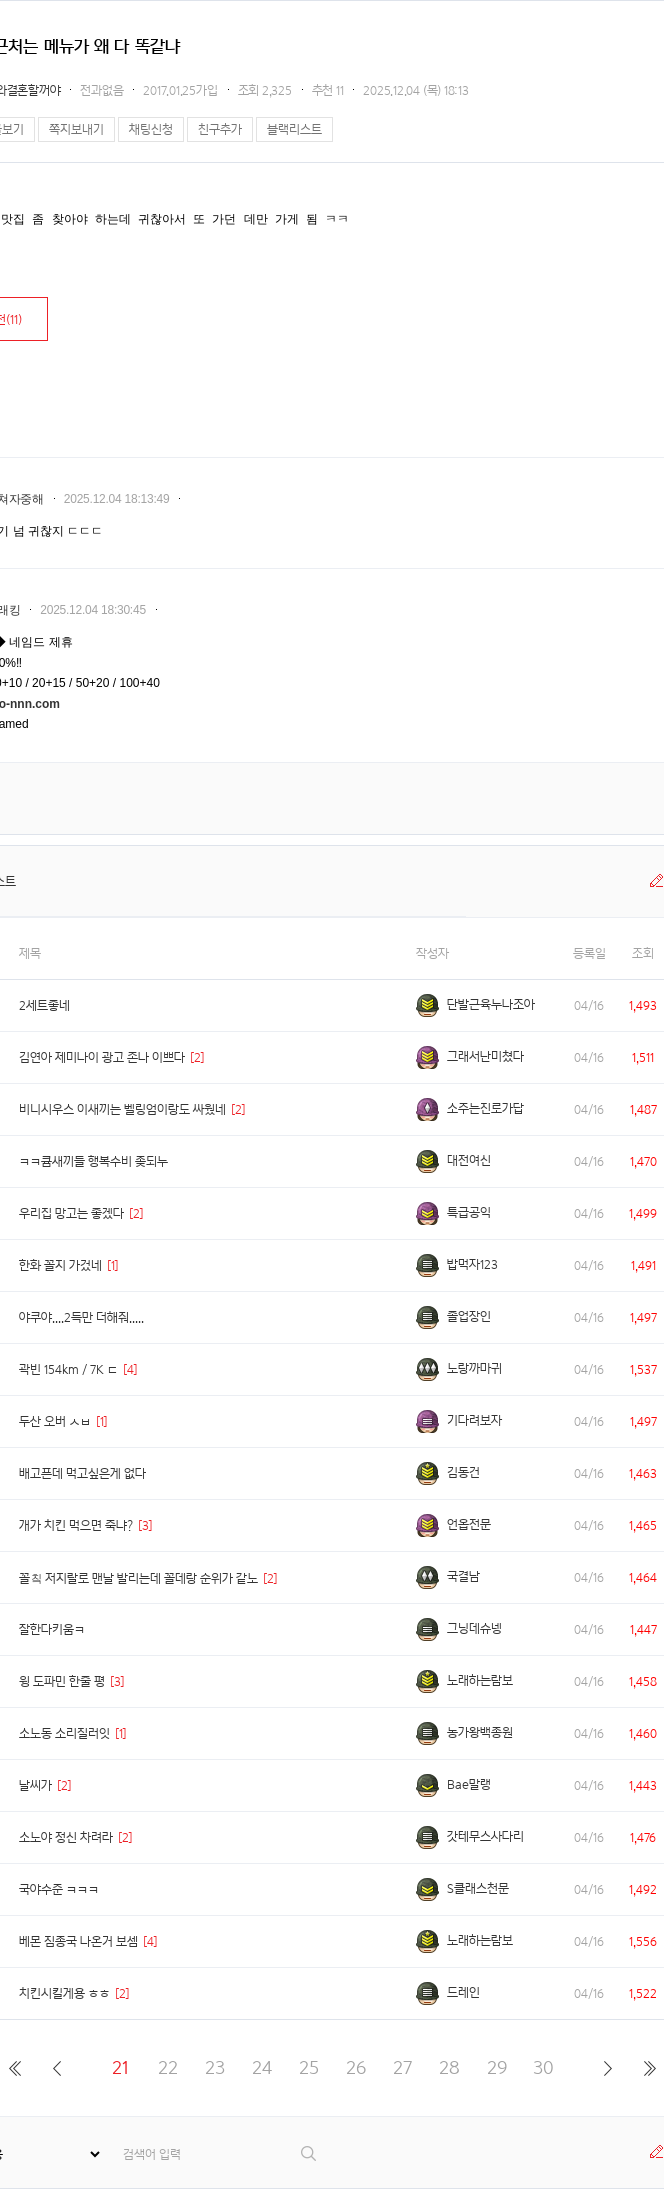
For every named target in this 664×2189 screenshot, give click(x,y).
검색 (309, 2153)
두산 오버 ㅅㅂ (55, 1421)
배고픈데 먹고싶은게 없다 (82, 1473)
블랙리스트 (294, 129)
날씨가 (35, 1785)
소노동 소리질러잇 (64, 1733)
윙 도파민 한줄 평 (62, 1681)
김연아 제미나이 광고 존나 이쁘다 (102, 1057)
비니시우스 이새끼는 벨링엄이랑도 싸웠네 (122, 1109)
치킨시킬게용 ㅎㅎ (64, 1993)
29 (497, 2067)
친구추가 (220, 129)
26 (356, 2067)
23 (215, 2067)
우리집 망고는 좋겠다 (71, 1213)
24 (262, 2067)
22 (168, 2067)
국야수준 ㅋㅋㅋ (59, 1889)
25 (309, 2067)
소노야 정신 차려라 (66, 1837)
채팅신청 (151, 129)
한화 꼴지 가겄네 (60, 1265)
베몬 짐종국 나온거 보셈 (78, 1941)
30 (543, 2067)
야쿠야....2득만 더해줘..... (81, 1317)
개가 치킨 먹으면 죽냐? (76, 1525)
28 (449, 2067)
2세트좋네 (44, 1005)
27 (402, 2067)
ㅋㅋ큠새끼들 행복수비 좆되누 (93, 1161)
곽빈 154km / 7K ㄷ (68, 1369)
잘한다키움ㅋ (52, 1629)
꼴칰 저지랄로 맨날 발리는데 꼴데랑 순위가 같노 (138, 1578)
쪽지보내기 (76, 129)
